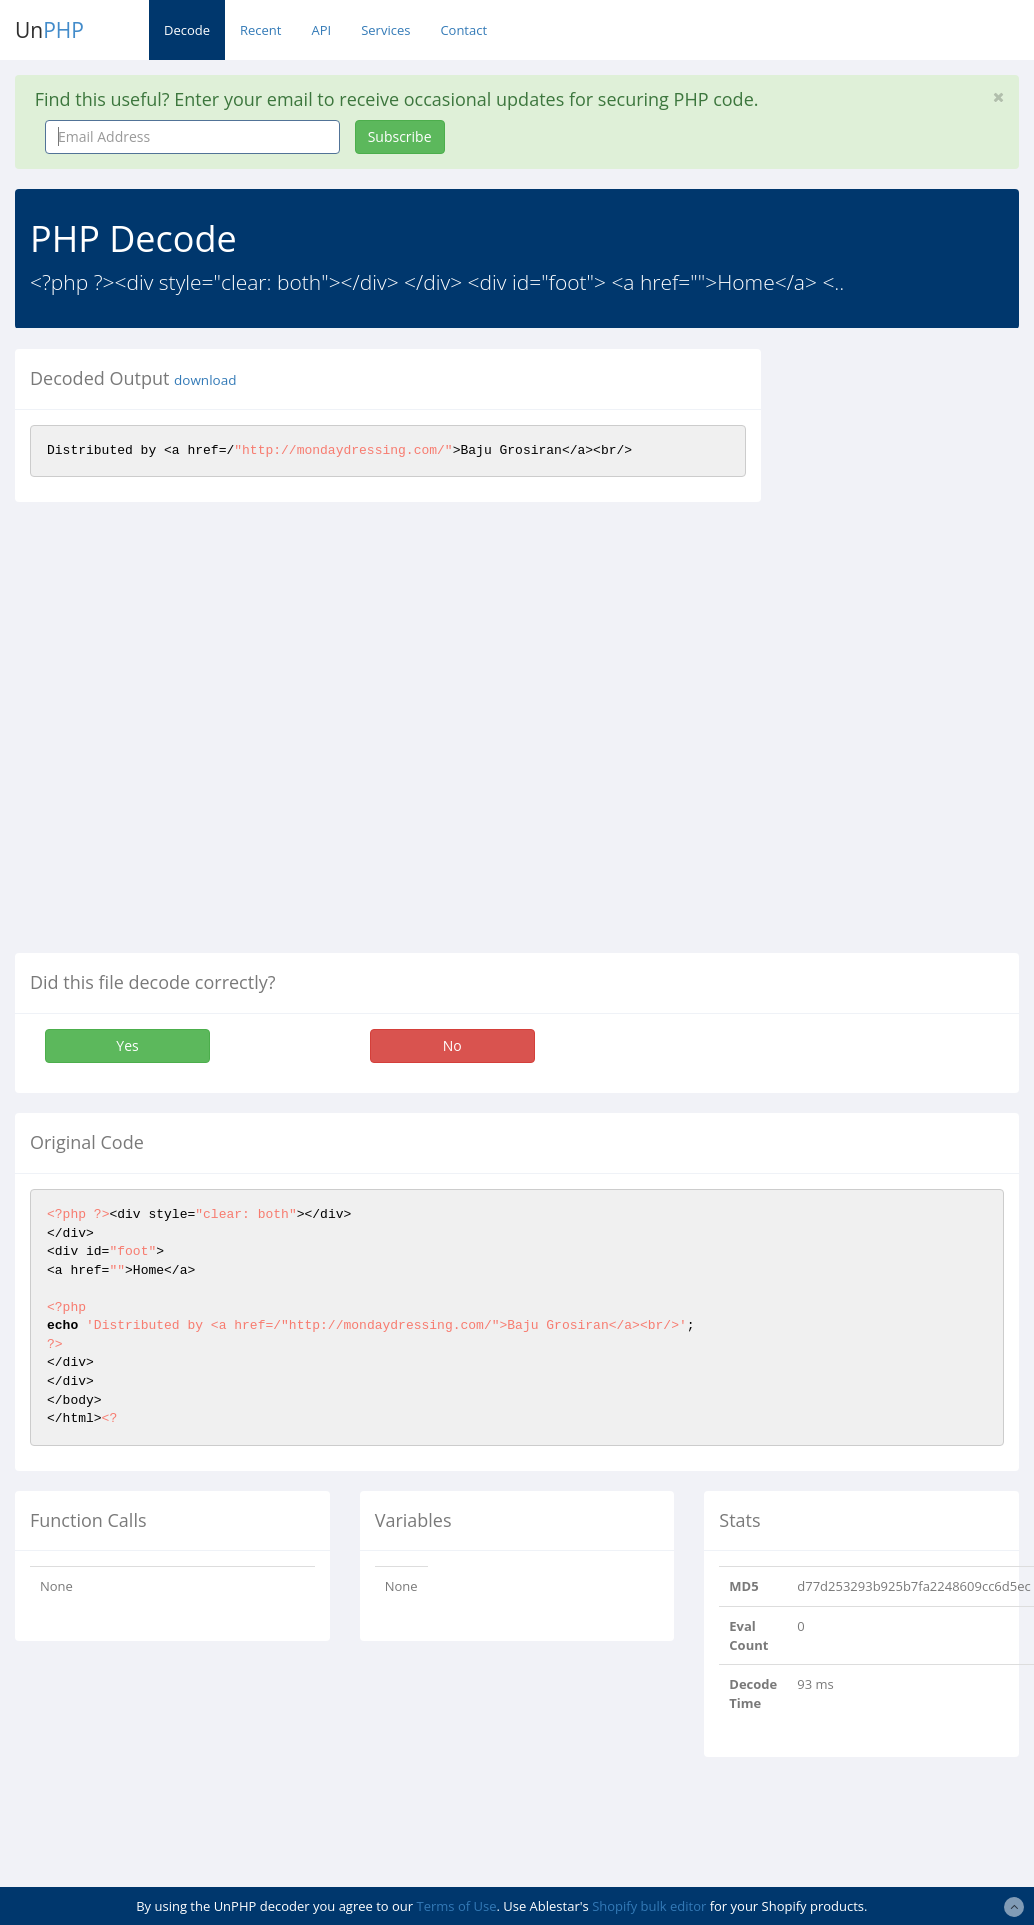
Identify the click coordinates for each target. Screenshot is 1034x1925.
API (321, 30)
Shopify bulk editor (649, 1906)
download (205, 380)
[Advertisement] (911, 649)
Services (385, 30)
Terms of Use (457, 1906)
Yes (127, 1045)
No (452, 1045)
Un (49, 30)
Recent (260, 30)
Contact (463, 30)
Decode (187, 30)
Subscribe (400, 136)
